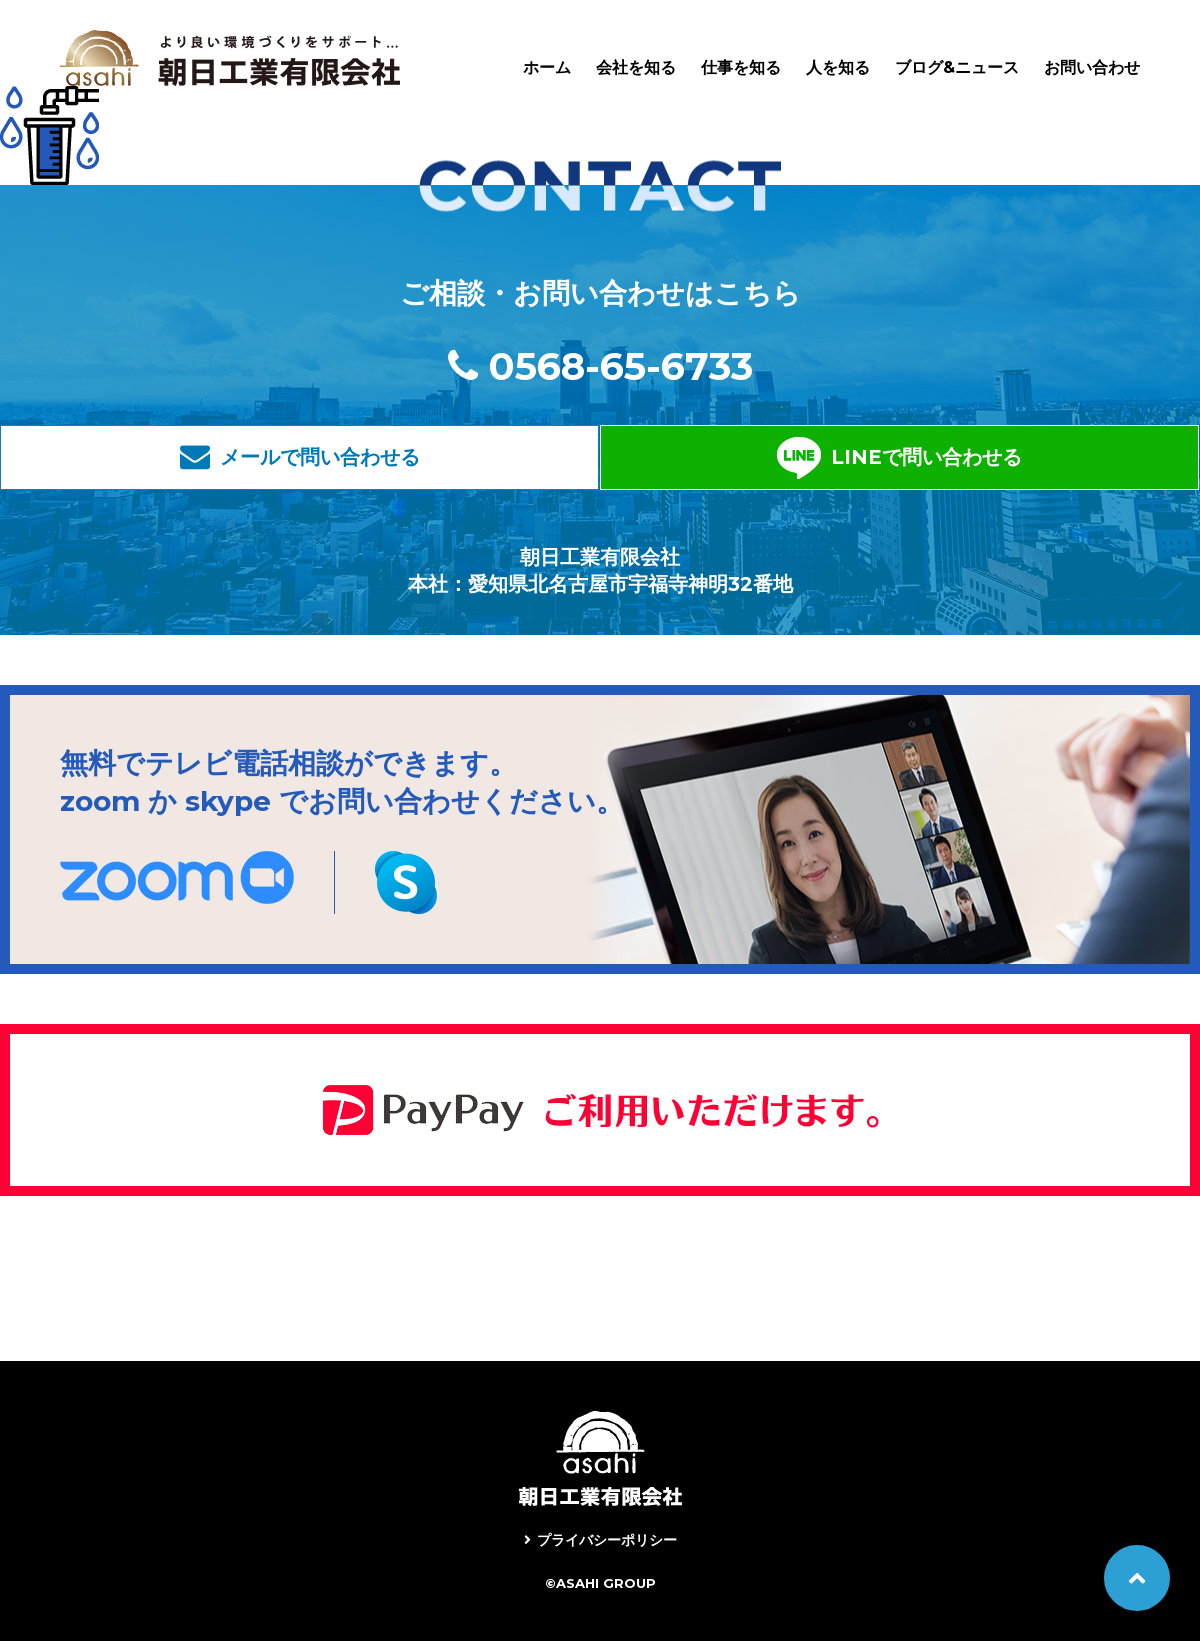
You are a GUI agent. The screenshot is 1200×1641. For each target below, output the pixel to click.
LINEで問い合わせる (792, 457)
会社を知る (636, 67)
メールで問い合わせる (435, 457)
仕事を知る (741, 67)
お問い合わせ (1092, 67)
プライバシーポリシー (607, 1540)
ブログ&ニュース (957, 67)
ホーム (547, 67)
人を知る (838, 67)
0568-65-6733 (621, 366)
